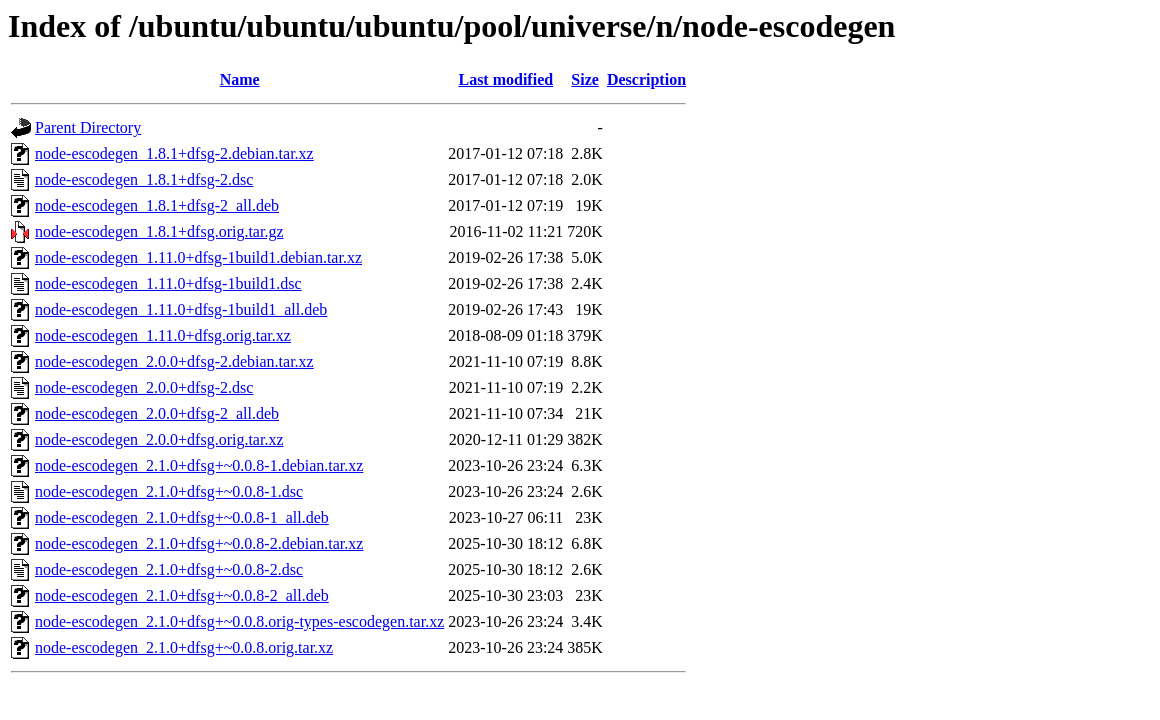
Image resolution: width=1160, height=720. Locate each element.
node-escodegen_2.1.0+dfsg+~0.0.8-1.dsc (169, 491)
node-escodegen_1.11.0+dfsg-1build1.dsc (168, 283)
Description (646, 79)
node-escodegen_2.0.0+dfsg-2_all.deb (157, 413)
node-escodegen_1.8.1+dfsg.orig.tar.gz (159, 231)
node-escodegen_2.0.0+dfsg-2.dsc (144, 387)
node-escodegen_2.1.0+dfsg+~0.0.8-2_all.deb (182, 595)
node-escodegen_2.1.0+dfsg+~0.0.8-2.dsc (169, 569)
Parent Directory (88, 127)
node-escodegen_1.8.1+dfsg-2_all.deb (157, 205)
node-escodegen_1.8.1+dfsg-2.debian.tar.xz (174, 153)
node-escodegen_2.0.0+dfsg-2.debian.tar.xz (174, 361)
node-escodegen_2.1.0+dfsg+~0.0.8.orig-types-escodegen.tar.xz (239, 621)
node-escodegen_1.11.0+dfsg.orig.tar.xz (163, 335)
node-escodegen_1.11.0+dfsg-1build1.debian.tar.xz (198, 257)
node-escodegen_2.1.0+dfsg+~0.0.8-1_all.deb (182, 517)
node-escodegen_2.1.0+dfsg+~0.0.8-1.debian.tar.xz (199, 465)
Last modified (505, 79)
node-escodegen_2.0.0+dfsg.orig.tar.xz (159, 439)
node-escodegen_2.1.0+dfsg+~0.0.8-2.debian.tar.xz (199, 543)
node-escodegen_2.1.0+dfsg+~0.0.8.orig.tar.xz (184, 647)
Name (240, 79)
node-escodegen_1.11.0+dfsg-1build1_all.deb (181, 309)
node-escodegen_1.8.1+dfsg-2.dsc (144, 179)
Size (585, 79)
